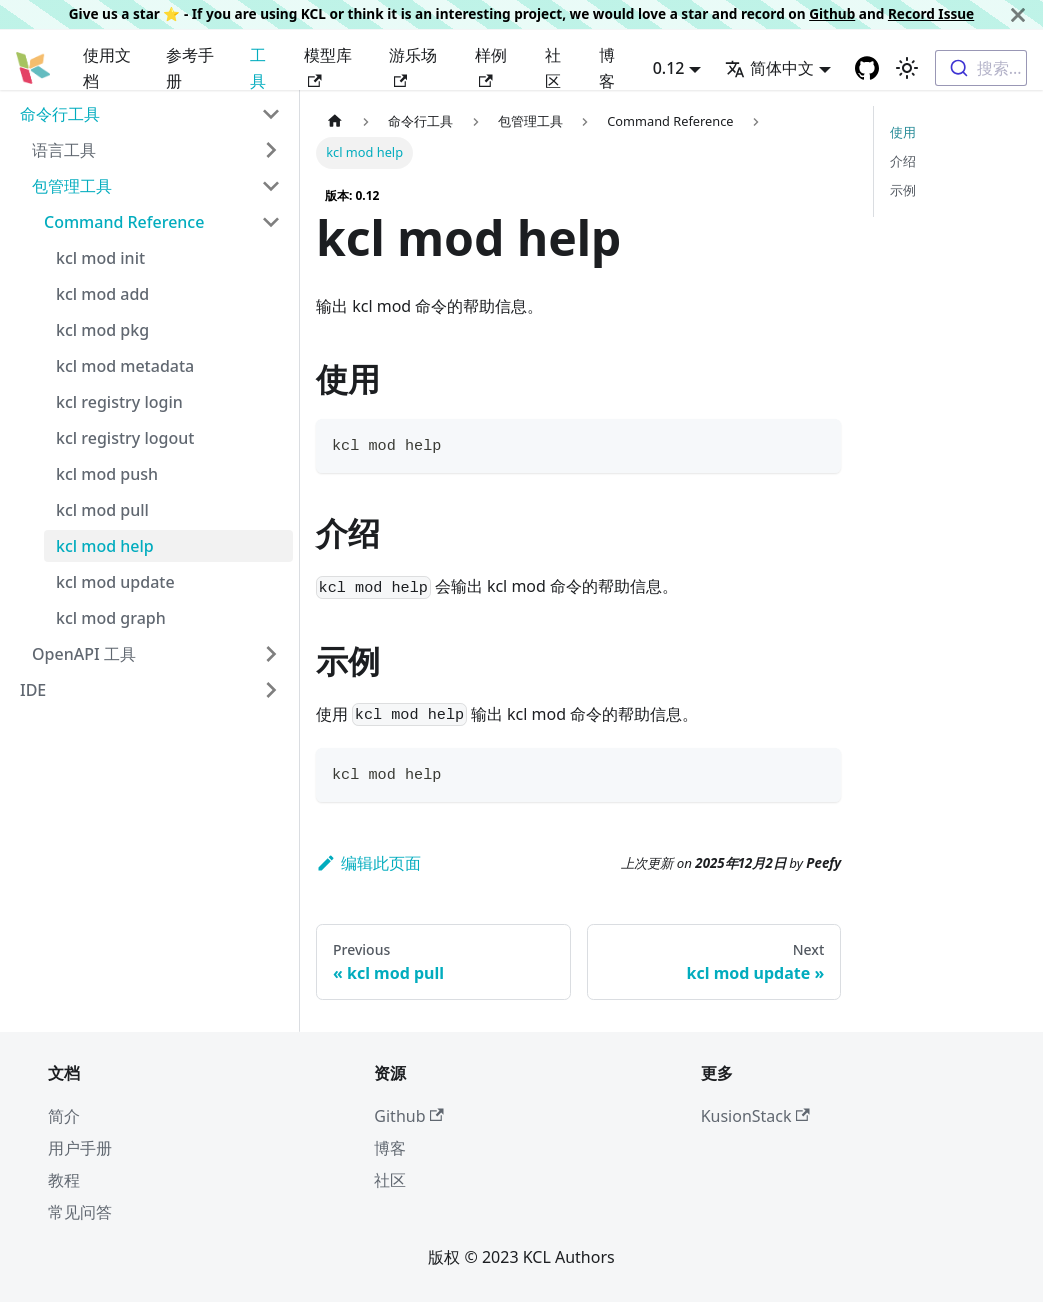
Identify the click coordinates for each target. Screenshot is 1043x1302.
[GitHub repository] (867, 68)
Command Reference (124, 222)
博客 (607, 68)
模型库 (328, 65)
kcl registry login (119, 402)
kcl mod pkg (102, 330)
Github (832, 13)
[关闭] (1018, 14)
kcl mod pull (102, 510)
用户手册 (80, 1148)
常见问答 (80, 1212)
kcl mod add (102, 294)
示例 (903, 190)
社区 (553, 68)
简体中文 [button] (769, 68)
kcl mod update (115, 582)
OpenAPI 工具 (84, 654)
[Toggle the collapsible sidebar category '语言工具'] (271, 150)
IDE (33, 690)
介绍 (903, 161)
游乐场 (413, 65)
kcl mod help (105, 546)
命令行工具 (60, 114)
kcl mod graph (111, 618)
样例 (491, 65)
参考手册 (190, 68)
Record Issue (931, 13)
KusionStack (755, 1116)
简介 (64, 1116)
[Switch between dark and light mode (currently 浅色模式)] (907, 68)
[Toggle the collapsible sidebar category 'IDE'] (271, 690)
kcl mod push (107, 474)
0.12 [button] (669, 68)
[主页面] (335, 121)
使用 (903, 132)
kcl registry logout (125, 438)
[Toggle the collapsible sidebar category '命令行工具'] (271, 114)
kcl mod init (100, 258)
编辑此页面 (368, 863)
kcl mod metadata (125, 366)
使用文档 (107, 68)
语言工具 (64, 150)
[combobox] (981, 68)
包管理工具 (72, 186)
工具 (258, 68)
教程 (64, 1180)
